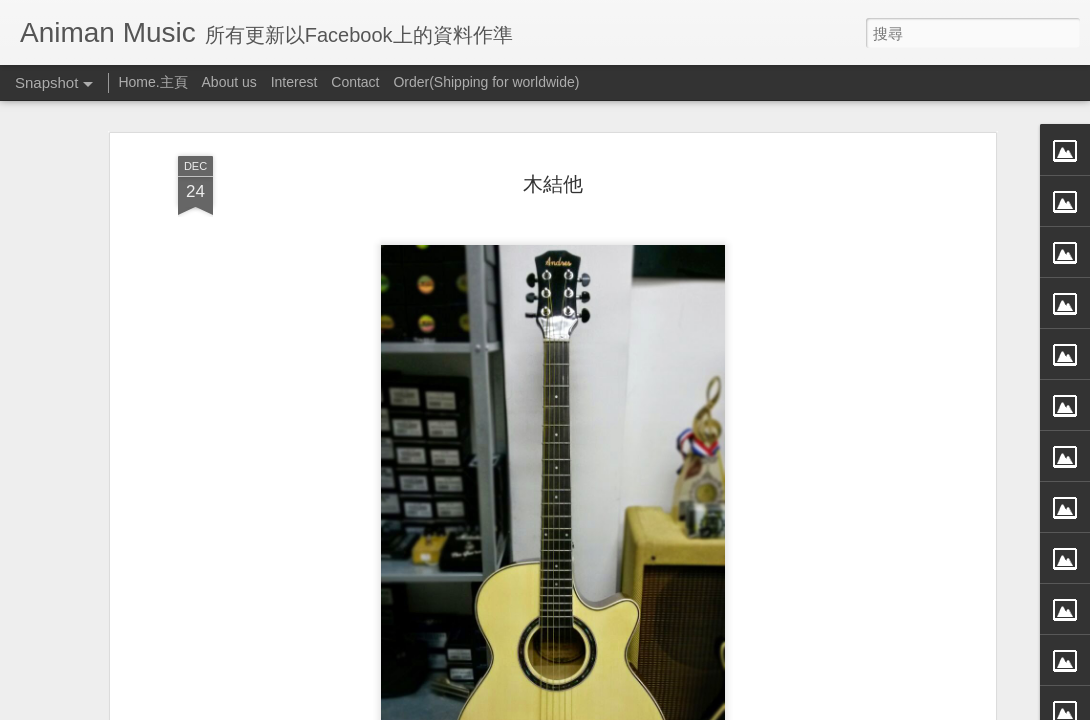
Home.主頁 (152, 82)
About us (229, 82)
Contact (355, 82)
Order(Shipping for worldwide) (486, 82)
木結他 (553, 181)
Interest (294, 82)
